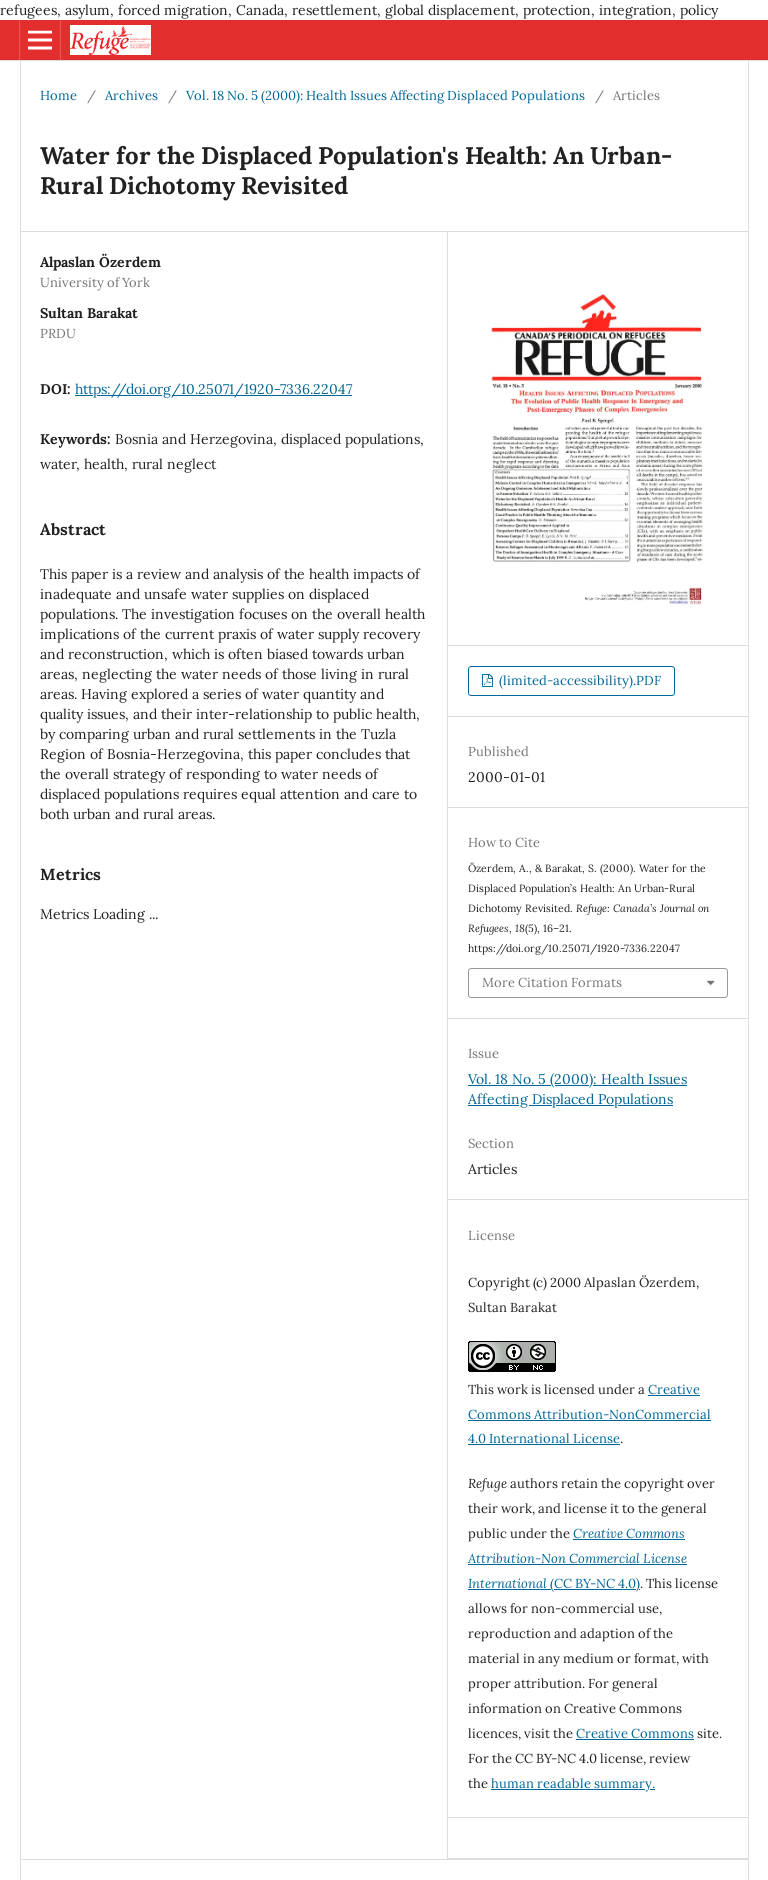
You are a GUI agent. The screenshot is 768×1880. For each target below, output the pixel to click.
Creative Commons (635, 1733)
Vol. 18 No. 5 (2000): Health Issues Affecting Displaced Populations (385, 95)
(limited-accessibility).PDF (578, 680)
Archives (131, 95)
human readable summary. (573, 1783)
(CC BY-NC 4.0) (577, 1558)
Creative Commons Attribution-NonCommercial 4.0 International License (589, 1414)
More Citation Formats (552, 982)
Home (58, 95)
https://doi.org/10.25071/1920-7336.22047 (213, 389)
